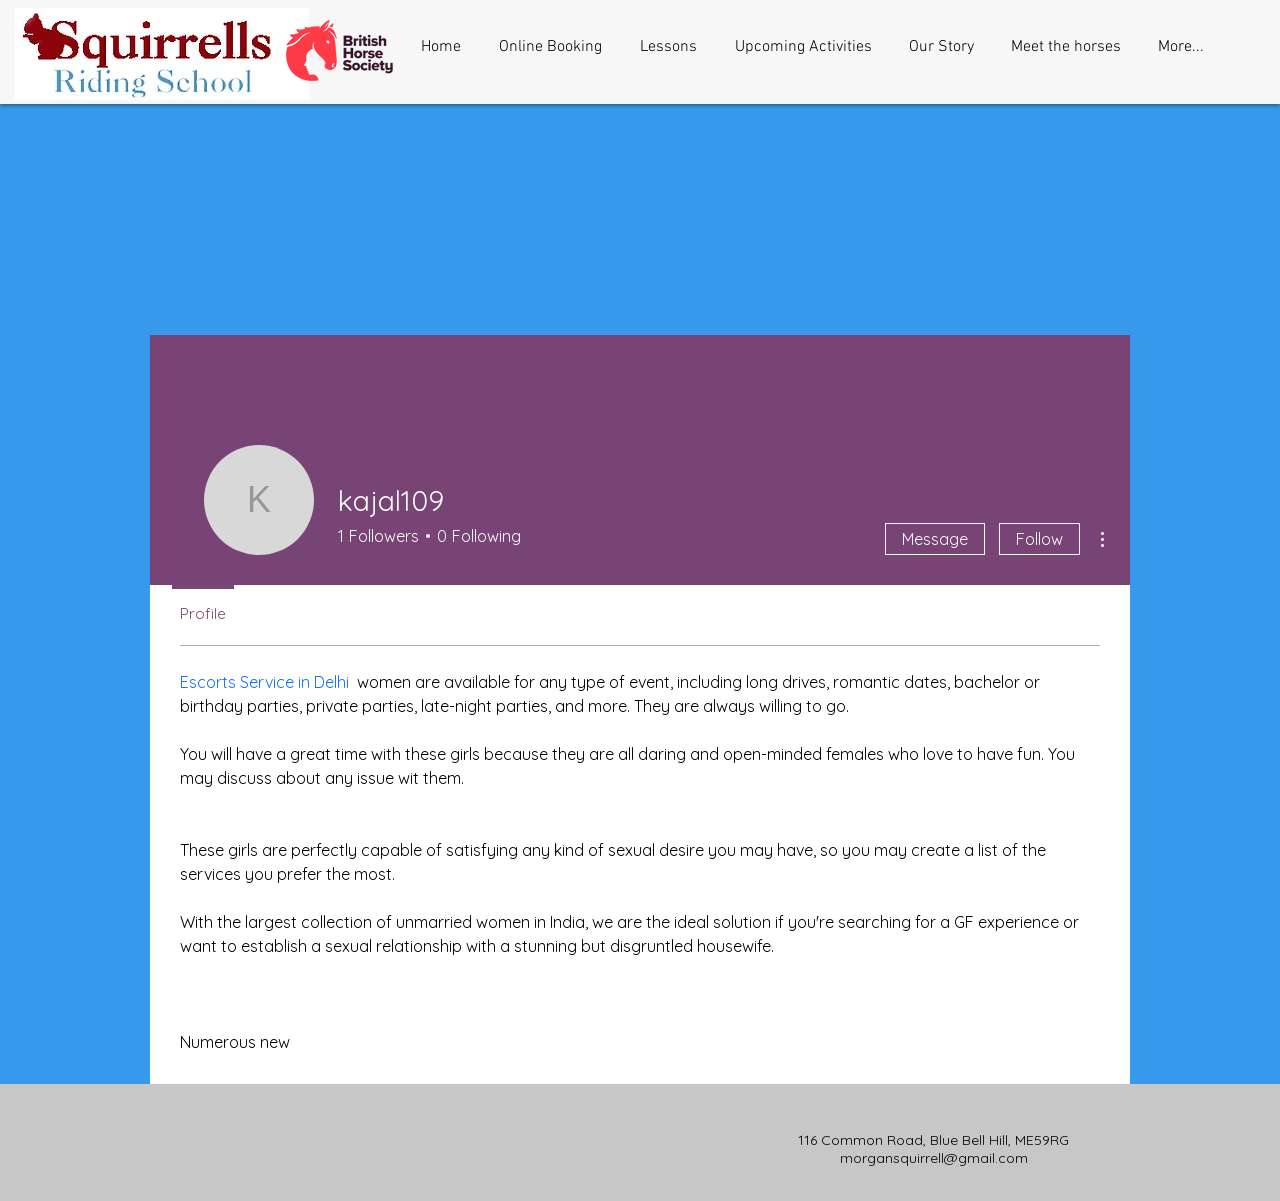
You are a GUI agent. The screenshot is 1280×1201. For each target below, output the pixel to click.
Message (935, 539)
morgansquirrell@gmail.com (934, 1158)
